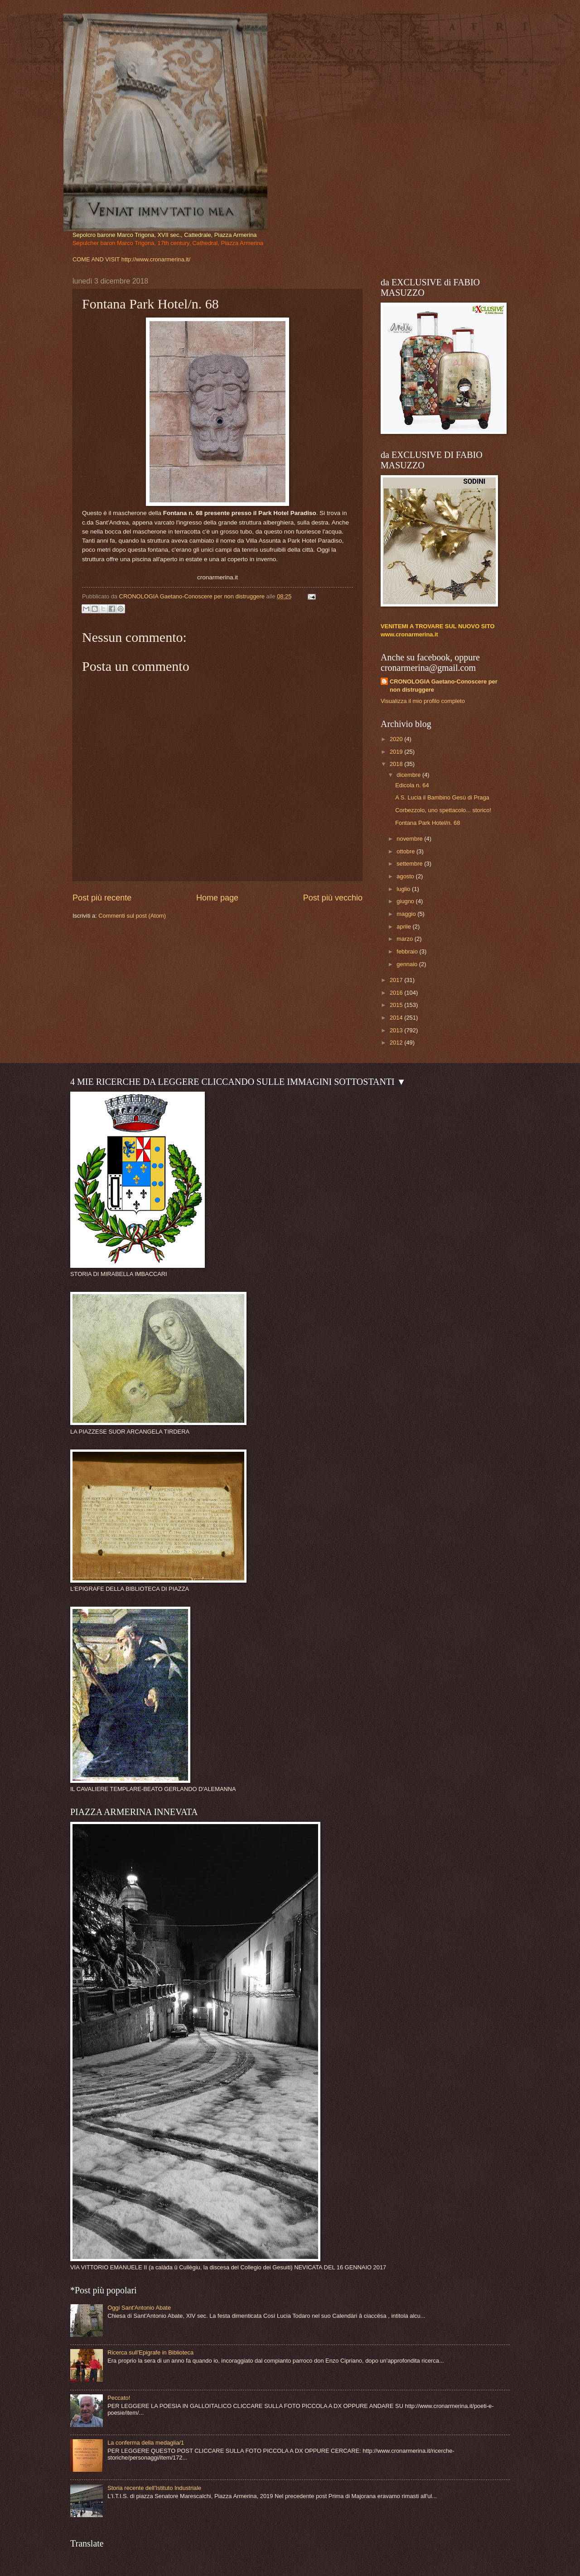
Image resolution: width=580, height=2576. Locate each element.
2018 (397, 764)
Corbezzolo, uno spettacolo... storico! (443, 810)
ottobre (406, 851)
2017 (397, 980)
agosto (406, 876)
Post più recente (101, 897)
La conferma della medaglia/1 (145, 2442)
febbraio (407, 951)
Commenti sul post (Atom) (132, 915)
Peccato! (118, 2397)
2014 (397, 1017)
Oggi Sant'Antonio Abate (139, 2307)
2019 (397, 751)
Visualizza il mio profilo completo (423, 701)
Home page (217, 897)
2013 (397, 1030)
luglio (404, 889)
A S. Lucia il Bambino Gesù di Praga (442, 797)
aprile (404, 926)
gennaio (407, 964)
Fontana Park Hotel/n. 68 (427, 822)
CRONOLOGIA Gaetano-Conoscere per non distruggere (444, 685)
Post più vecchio (332, 897)
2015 (397, 1005)
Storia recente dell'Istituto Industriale (154, 2488)
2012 (397, 1042)
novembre (410, 838)
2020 (397, 739)
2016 (397, 992)
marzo (405, 938)
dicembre (409, 774)
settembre (410, 863)
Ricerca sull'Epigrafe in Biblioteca (150, 2352)
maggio (406, 913)
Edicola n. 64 (412, 785)
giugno (406, 901)
